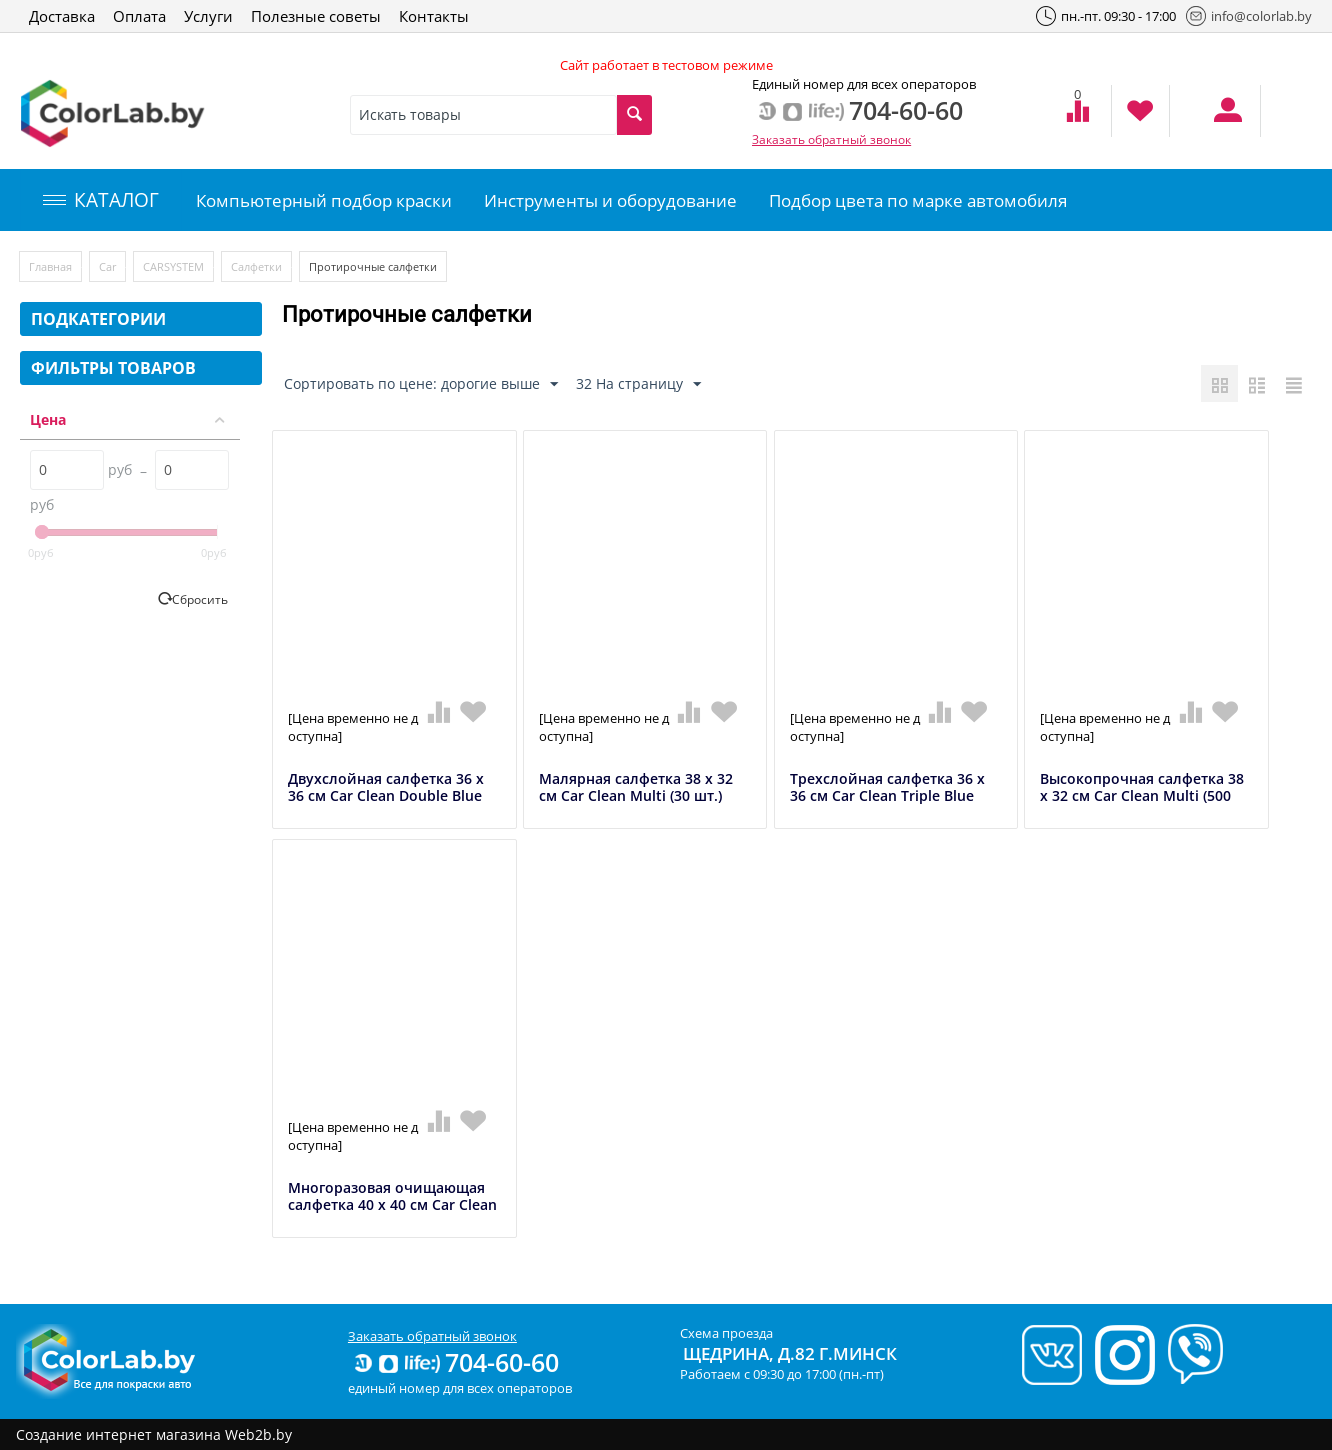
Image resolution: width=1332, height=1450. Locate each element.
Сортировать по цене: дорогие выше (421, 384)
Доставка (62, 16)
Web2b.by (258, 1434)
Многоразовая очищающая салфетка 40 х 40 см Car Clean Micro (392, 1205)
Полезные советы (316, 16)
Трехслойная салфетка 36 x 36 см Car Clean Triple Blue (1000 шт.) (887, 796)
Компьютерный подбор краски (324, 200)
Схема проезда (726, 1333)
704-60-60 (455, 1362)
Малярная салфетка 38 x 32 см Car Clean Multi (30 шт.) (636, 788)
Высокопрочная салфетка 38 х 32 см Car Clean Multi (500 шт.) (1142, 796)
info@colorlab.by (1249, 16)
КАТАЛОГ (101, 200)
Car (107, 266)
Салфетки (256, 266)
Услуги (208, 16)
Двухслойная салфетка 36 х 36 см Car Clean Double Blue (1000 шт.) (386, 796)
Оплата (139, 16)
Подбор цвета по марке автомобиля (918, 200)
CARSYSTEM (173, 266)
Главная (50, 266)
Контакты (434, 16)
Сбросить (200, 599)
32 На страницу (638, 384)
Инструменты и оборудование (610, 200)
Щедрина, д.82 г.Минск (790, 1353)
